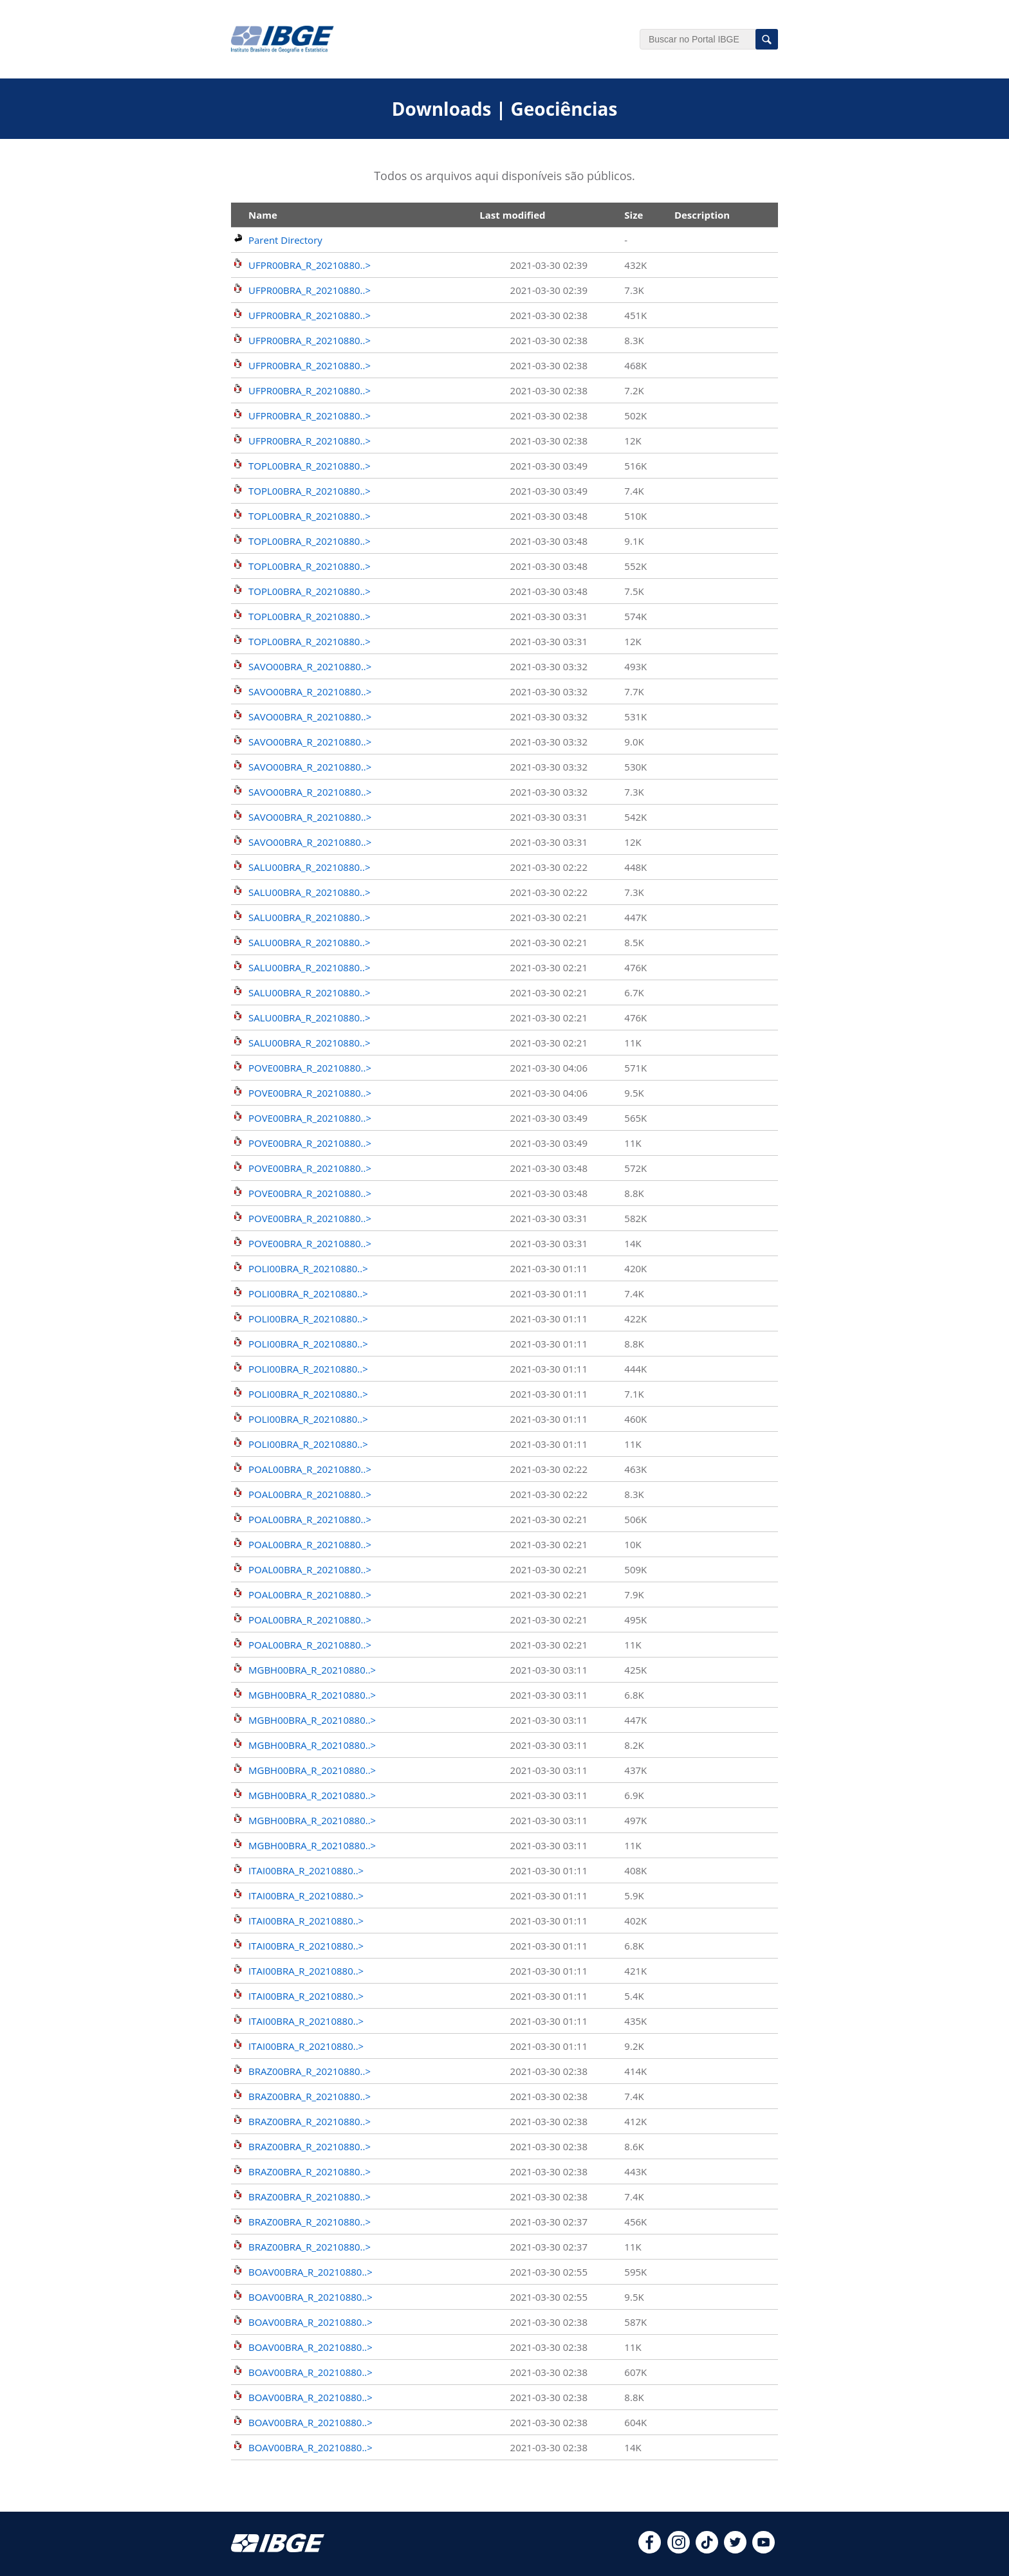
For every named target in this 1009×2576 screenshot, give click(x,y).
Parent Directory (285, 239)
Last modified (512, 214)
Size (633, 214)
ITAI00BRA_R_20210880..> (306, 1870)
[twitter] (735, 2550)
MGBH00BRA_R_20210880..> (312, 1669)
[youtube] (763, 2550)
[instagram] (678, 2550)
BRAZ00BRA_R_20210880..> (309, 2071)
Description (702, 214)
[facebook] (649, 2550)
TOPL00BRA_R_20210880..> (309, 465)
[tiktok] (707, 2550)
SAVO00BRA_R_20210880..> (309, 666)
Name (262, 214)
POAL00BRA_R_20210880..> (309, 1469)
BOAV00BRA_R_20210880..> (310, 2271)
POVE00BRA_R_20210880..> (309, 1067)
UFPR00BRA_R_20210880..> (309, 265)
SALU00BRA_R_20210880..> (309, 867)
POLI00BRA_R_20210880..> (308, 1268)
